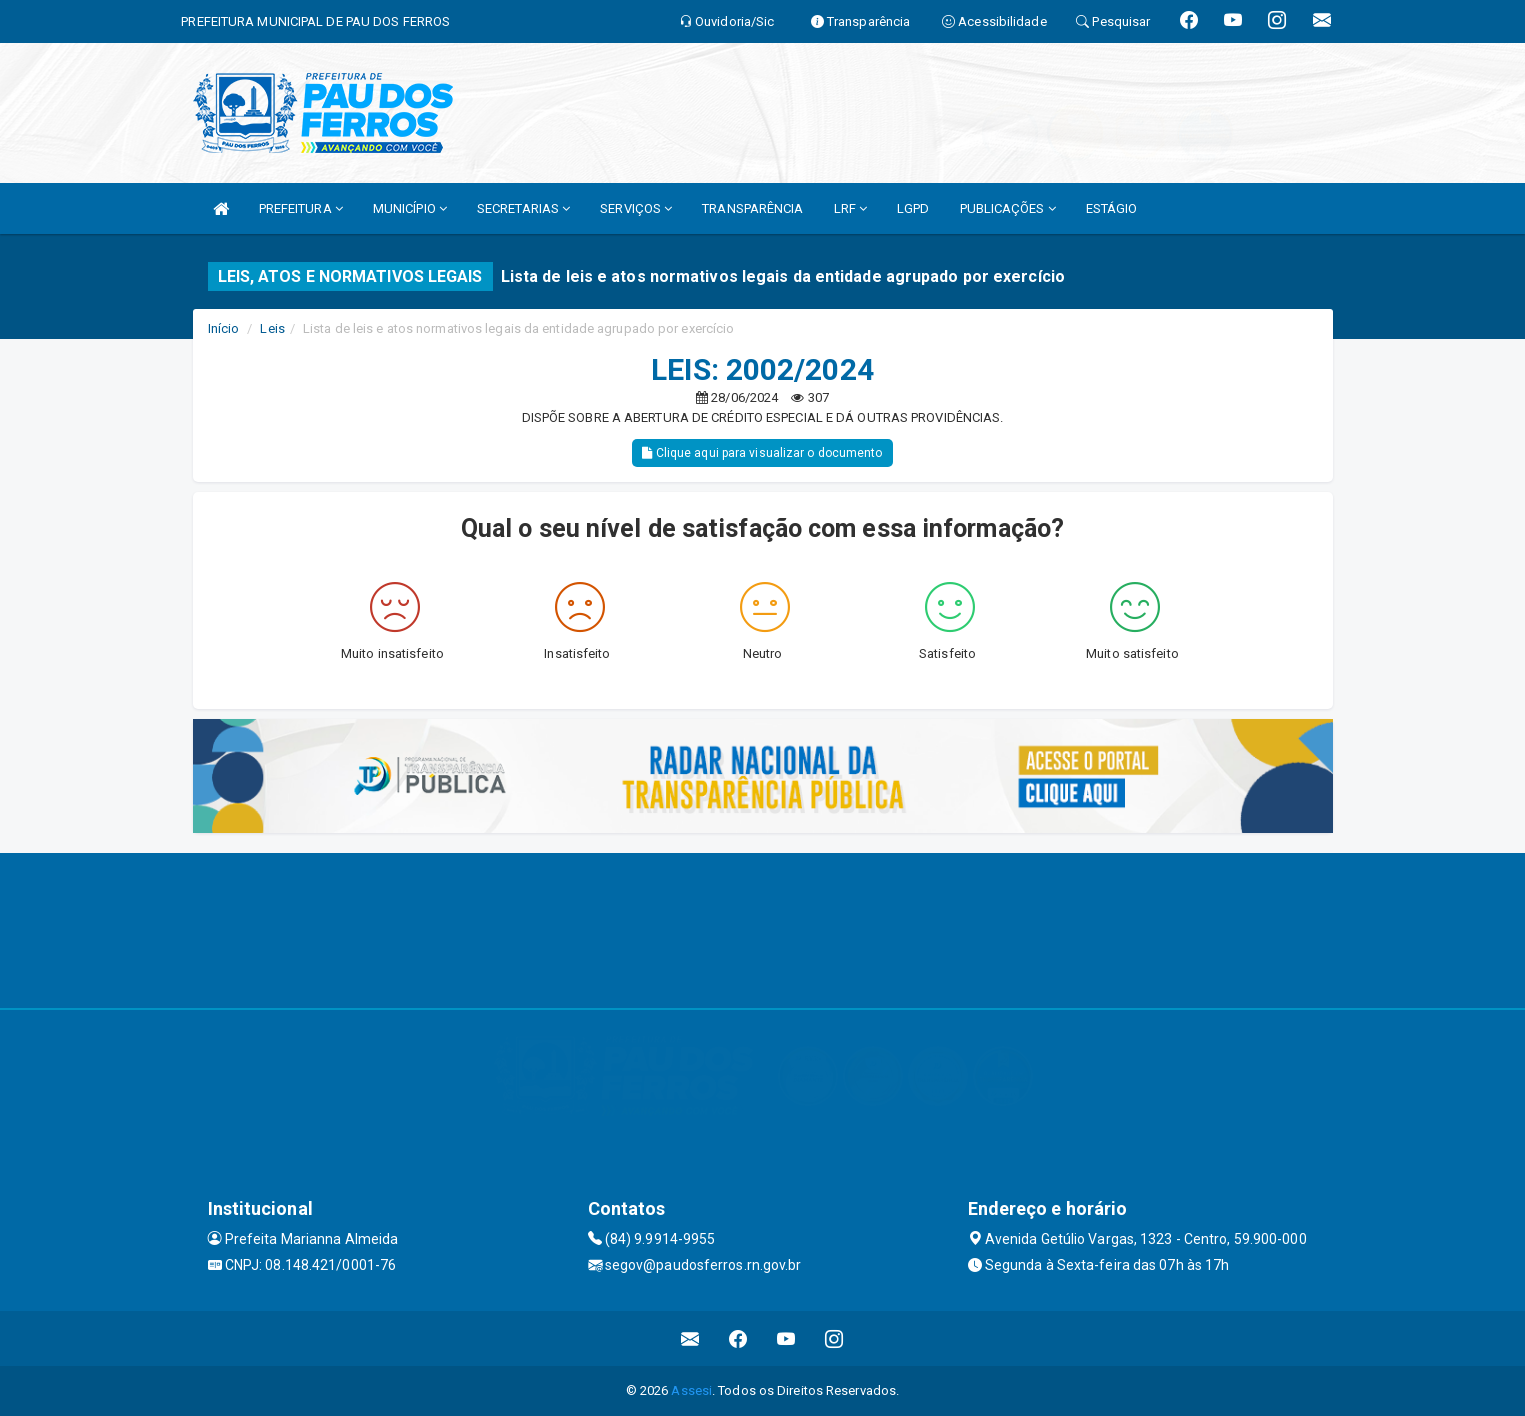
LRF (851, 208)
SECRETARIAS (523, 208)
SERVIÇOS (636, 208)
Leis (272, 328)
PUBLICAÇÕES (1008, 208)
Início (224, 328)
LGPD (913, 208)
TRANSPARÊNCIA (752, 208)
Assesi (691, 1390)
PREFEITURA (301, 208)
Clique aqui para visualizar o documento (762, 453)
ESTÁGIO (1112, 208)
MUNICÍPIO (410, 208)
